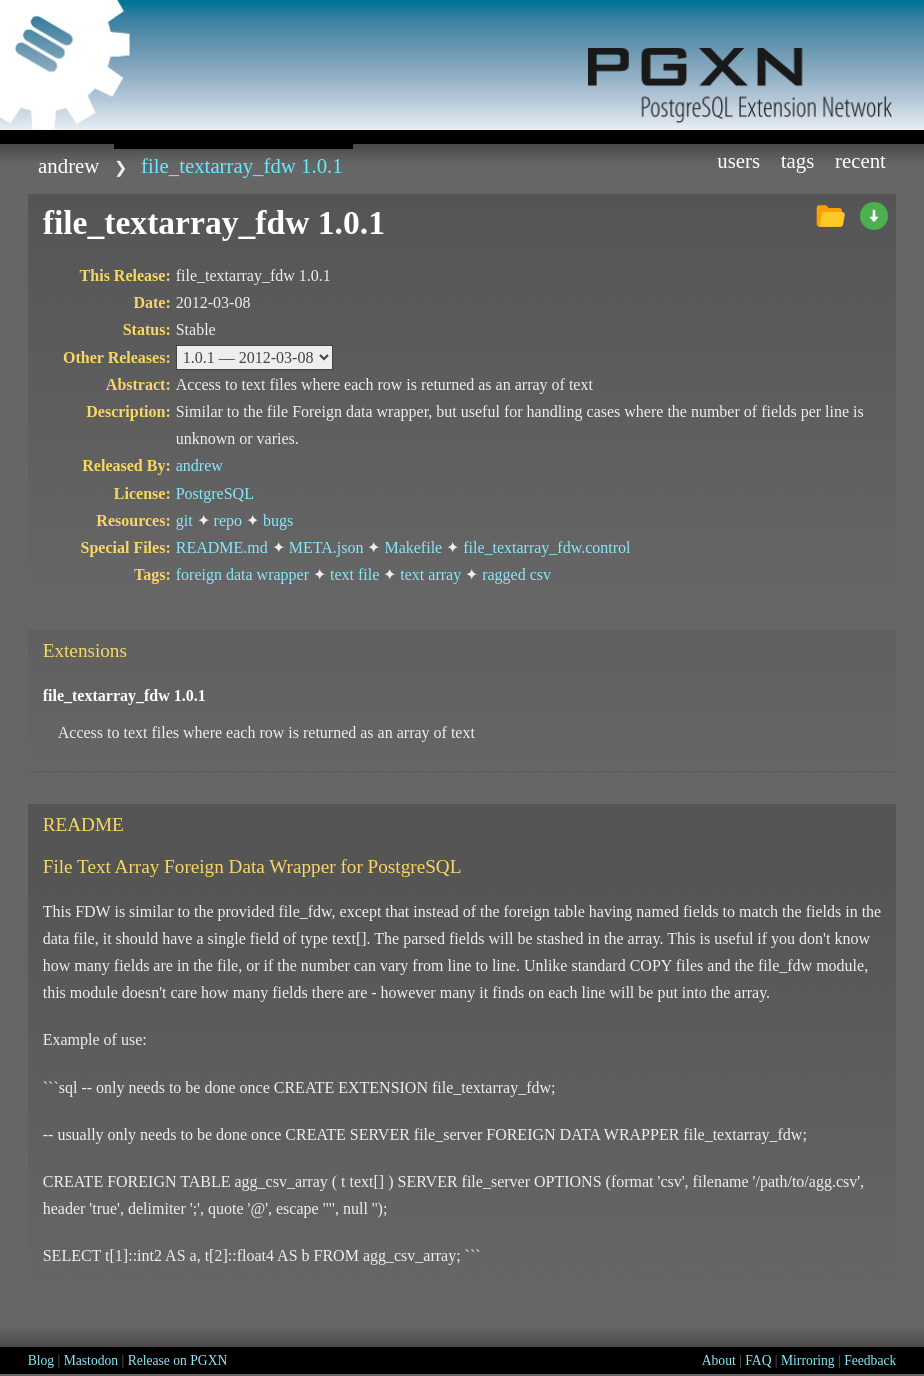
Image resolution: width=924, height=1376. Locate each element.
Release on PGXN (178, 1360)
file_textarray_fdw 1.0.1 (242, 165)
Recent (860, 160)
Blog (41, 1360)
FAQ (758, 1360)
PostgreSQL (215, 493)
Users (738, 160)
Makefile (413, 547)
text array (430, 574)
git (184, 520)
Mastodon (91, 1360)
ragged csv (516, 574)
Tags (798, 160)
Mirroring (808, 1360)
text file (354, 574)
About (719, 1360)
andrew (68, 165)
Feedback (870, 1360)
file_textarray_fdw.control (546, 547)
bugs (278, 520)
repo (228, 520)
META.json (326, 547)
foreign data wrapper (242, 574)
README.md (222, 547)
